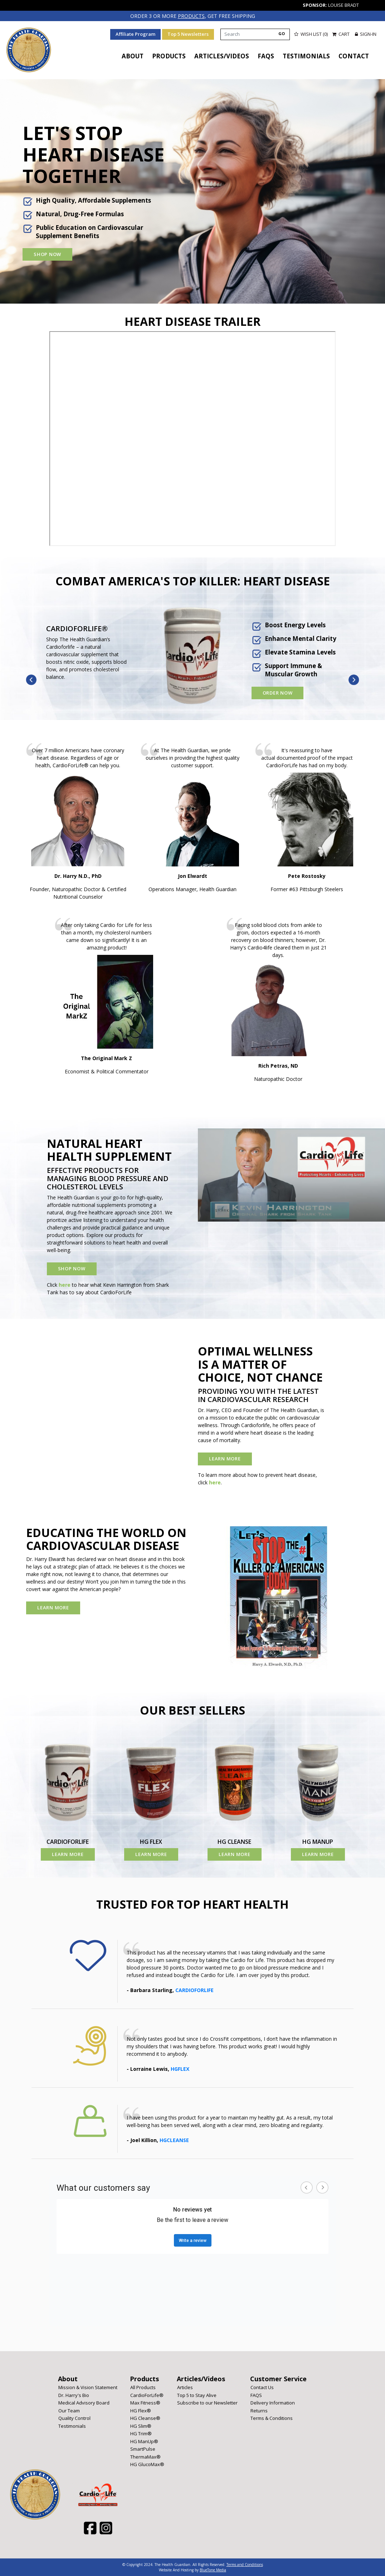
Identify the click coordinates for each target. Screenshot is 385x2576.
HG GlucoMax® (147, 2464)
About (132, 56)
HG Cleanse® (145, 2418)
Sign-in (365, 34)
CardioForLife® (147, 2395)
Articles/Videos (221, 56)
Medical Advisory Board (83, 2402)
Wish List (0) (311, 34)
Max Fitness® (145, 2402)
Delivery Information (272, 2402)
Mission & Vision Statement (87, 2387)
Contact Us (262, 2387)
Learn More (225, 1458)
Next (354, 680)
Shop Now (47, 254)
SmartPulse (142, 2448)
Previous (30, 680)
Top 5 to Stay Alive (196, 2395)
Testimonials (306, 56)
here (64, 1284)
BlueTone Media (213, 2569)
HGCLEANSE (174, 2139)
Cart (341, 34)
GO (281, 33)
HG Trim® (141, 2433)
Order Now (278, 692)
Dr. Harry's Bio (73, 2395)
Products (169, 56)
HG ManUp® (144, 2441)
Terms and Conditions (244, 2564)
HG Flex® (140, 2410)
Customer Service (278, 2378)
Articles (185, 2387)
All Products (143, 2387)
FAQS (266, 56)
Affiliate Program (135, 34)
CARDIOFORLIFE (194, 1989)
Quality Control (74, 2418)
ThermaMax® (145, 2456)
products (191, 16)
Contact (353, 56)
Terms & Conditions (271, 2418)
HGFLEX (180, 2068)
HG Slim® (140, 2425)
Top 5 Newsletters (188, 34)
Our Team (69, 2410)
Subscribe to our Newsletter (207, 2402)
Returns (259, 2410)
